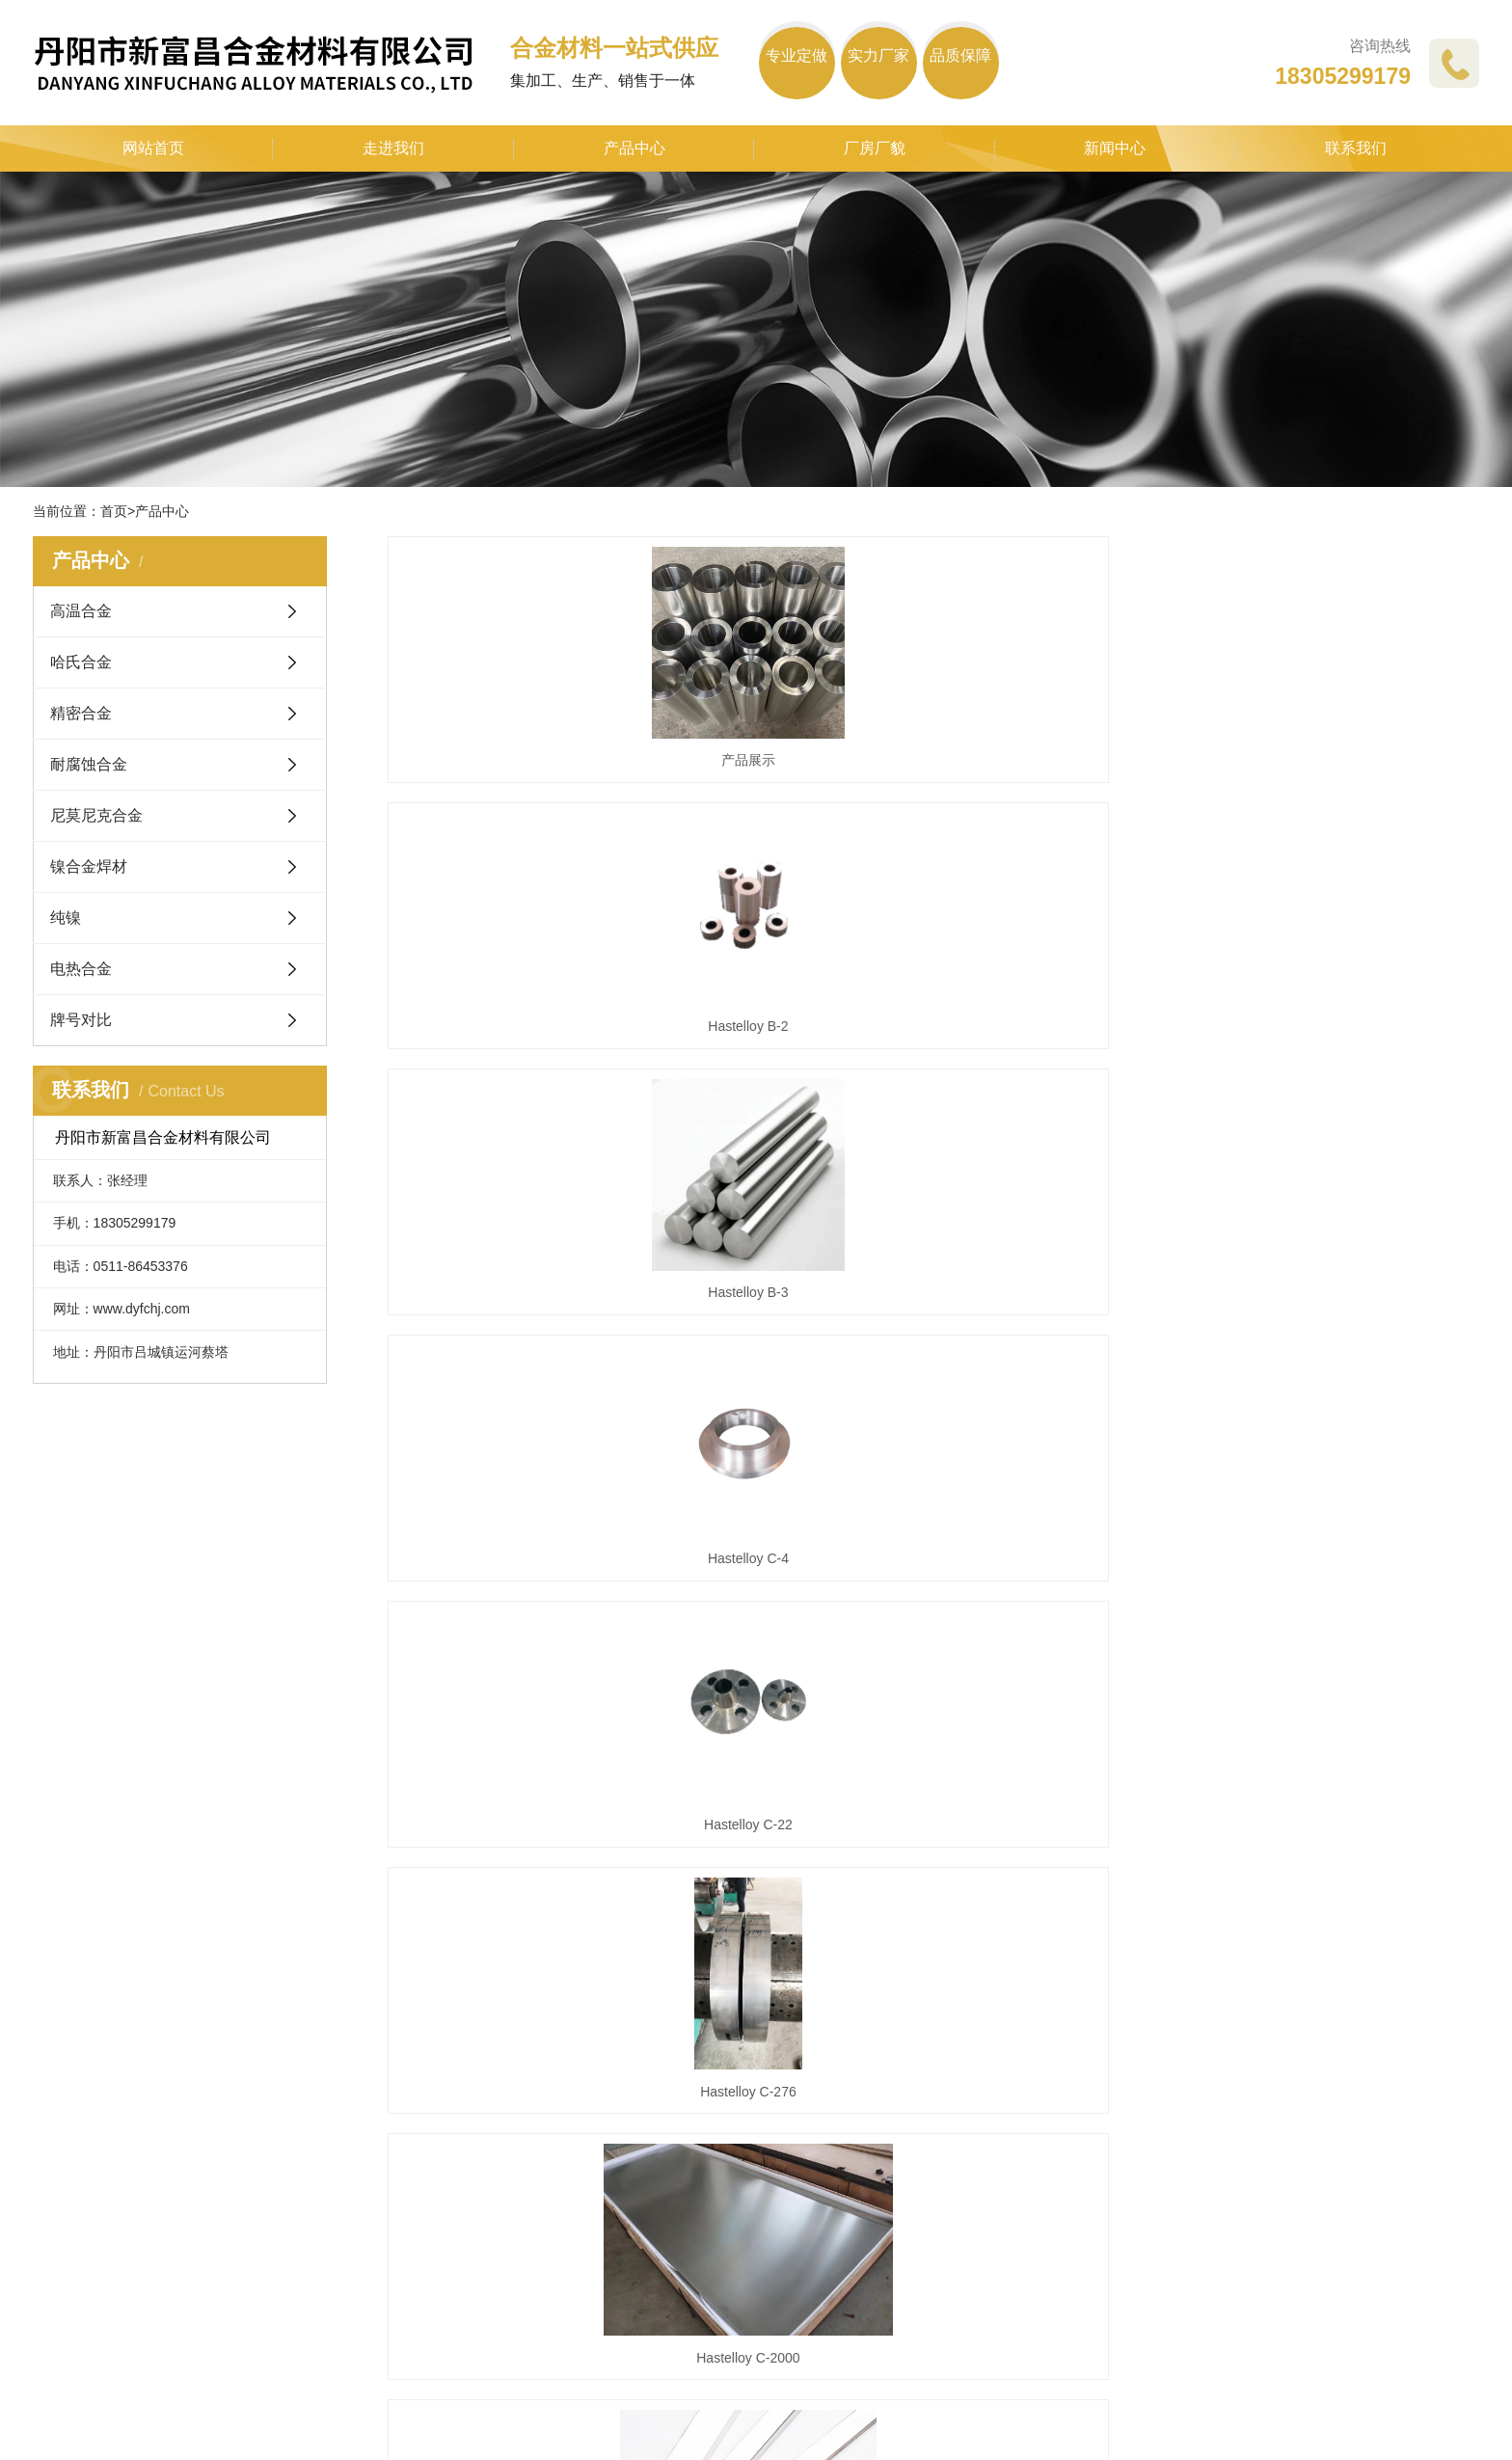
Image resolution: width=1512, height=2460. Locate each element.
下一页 (1053, 1848)
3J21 (1307, 1754)
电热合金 (81, 968)
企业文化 (63, 2097)
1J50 (1307, 1438)
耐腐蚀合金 (88, 764)
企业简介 (63, 2063)
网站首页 (153, 148)
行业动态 (570, 2097)
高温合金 (81, 611)
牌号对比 (81, 1020)
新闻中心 (1115, 148)
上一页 (813, 1848)
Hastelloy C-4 (558, 1124)
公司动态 (570, 2063)
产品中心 (634, 148)
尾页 (1113, 1848)
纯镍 (65, 917)
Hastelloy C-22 (933, 1124)
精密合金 (81, 713)
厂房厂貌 (874, 148)
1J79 (558, 1754)
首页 (113, 511)
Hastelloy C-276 (1308, 1124)
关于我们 (67, 2025)
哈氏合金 (81, 662)
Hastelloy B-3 (1308, 809)
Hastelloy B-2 (933, 809)
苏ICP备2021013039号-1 (1044, 2421)
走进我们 (393, 148)
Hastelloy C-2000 (557, 1438)
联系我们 (1356, 148)
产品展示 (558, 809)
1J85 (933, 1754)
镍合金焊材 (88, 866)
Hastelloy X (933, 1438)
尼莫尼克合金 (96, 815)
